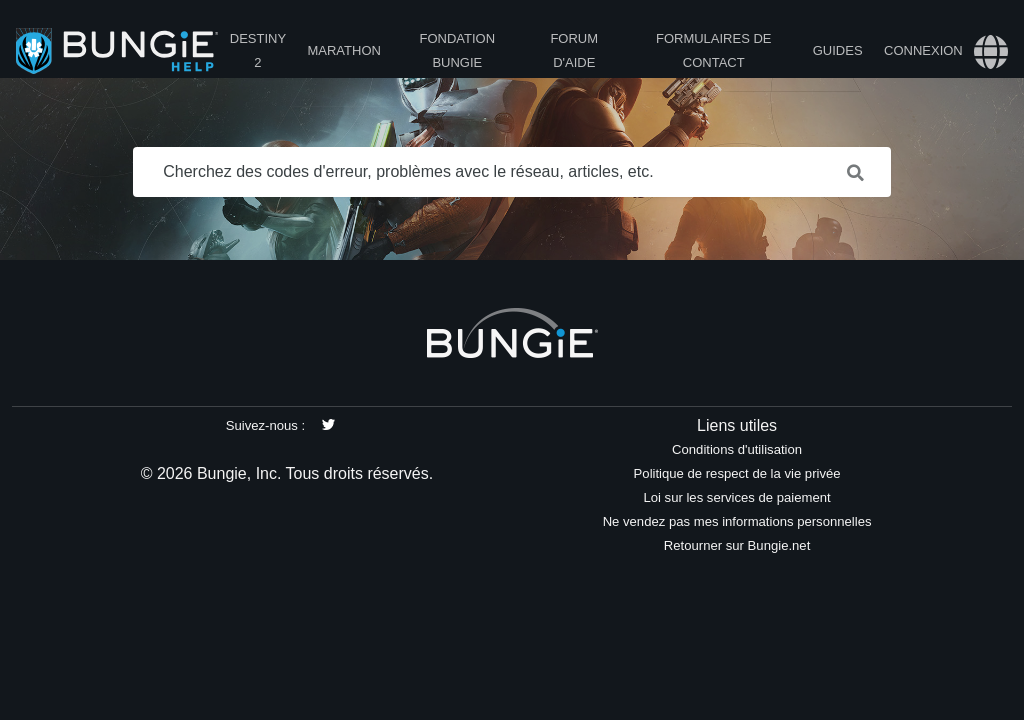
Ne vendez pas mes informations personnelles (737, 521)
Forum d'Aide (574, 50)
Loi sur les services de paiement (736, 497)
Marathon (343, 50)
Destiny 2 (258, 50)
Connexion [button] (923, 50)
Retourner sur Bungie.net (737, 545)
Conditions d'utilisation (737, 449)
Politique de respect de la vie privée (737, 473)
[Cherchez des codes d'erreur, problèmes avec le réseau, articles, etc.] (512, 172)
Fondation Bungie (458, 50)
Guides (838, 50)
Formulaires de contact (714, 50)
